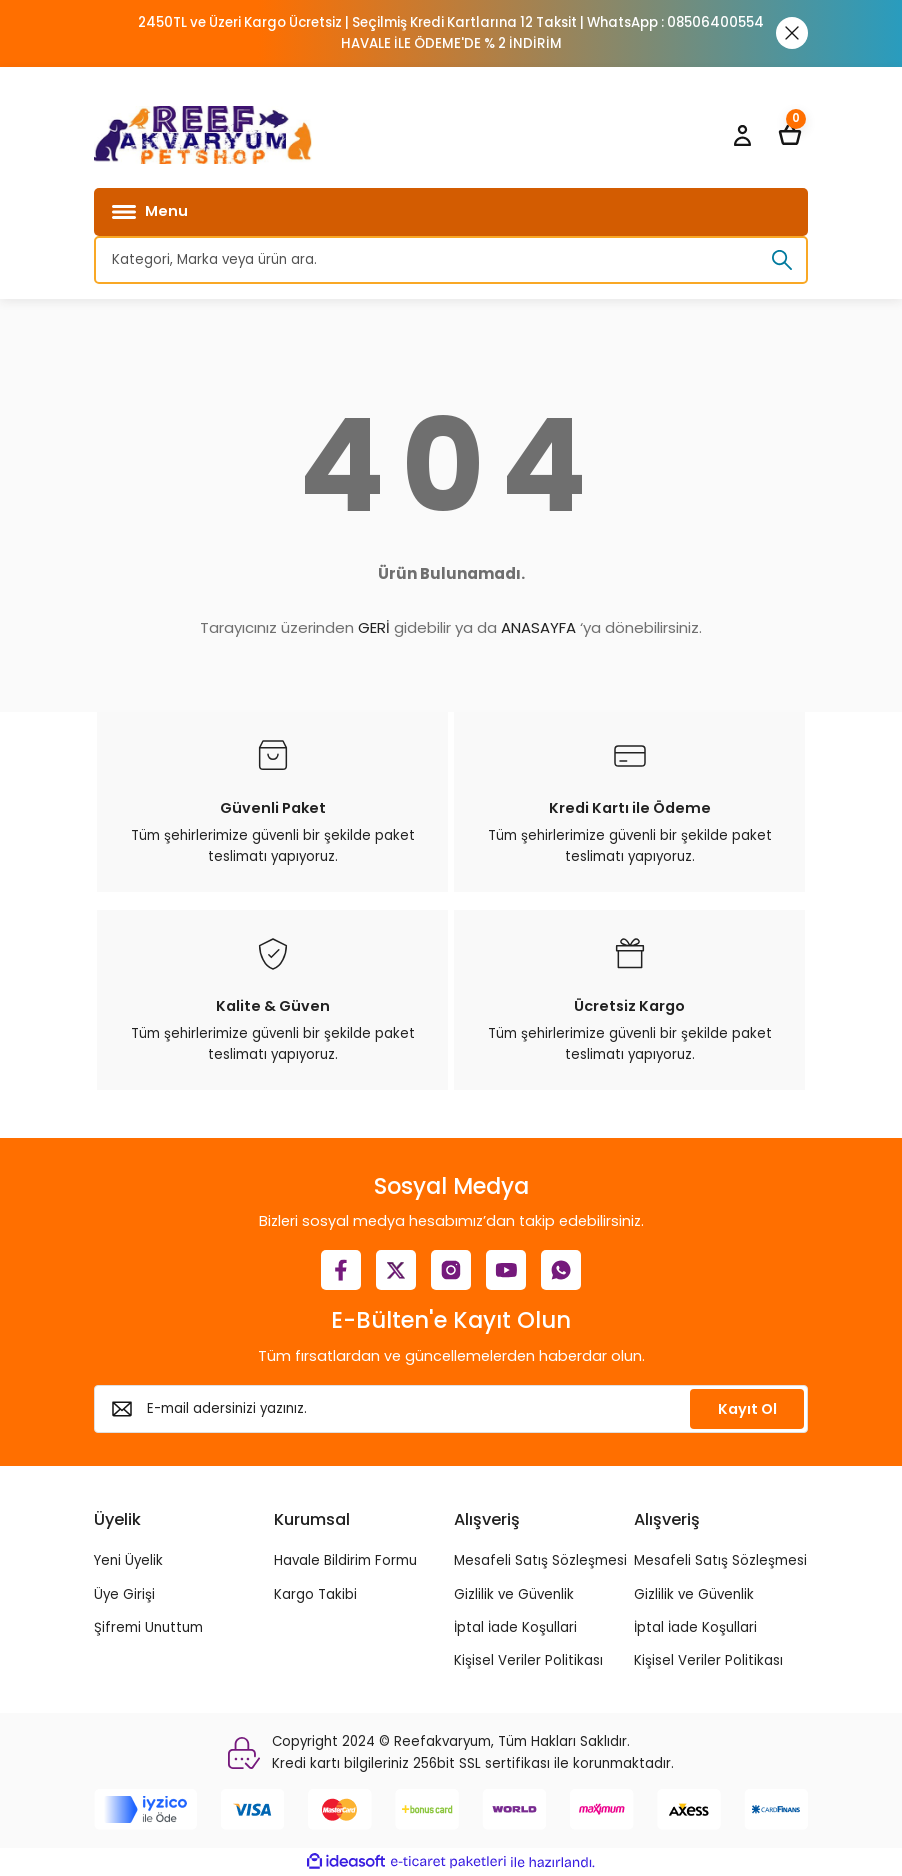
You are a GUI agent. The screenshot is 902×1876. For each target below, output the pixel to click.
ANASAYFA (538, 627)
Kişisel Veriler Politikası (528, 1660)
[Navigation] (451, 212)
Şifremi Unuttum (148, 1627)
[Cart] (790, 135)
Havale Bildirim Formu (345, 1560)
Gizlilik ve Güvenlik (514, 1594)
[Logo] (203, 135)
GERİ (374, 627)
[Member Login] (742, 135)
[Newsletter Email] (451, 1409)
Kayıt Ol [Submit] (747, 1409)
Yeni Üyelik (128, 1560)
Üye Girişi (124, 1594)
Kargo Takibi (315, 1594)
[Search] (451, 260)
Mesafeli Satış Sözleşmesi (540, 1560)
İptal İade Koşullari (515, 1627)
